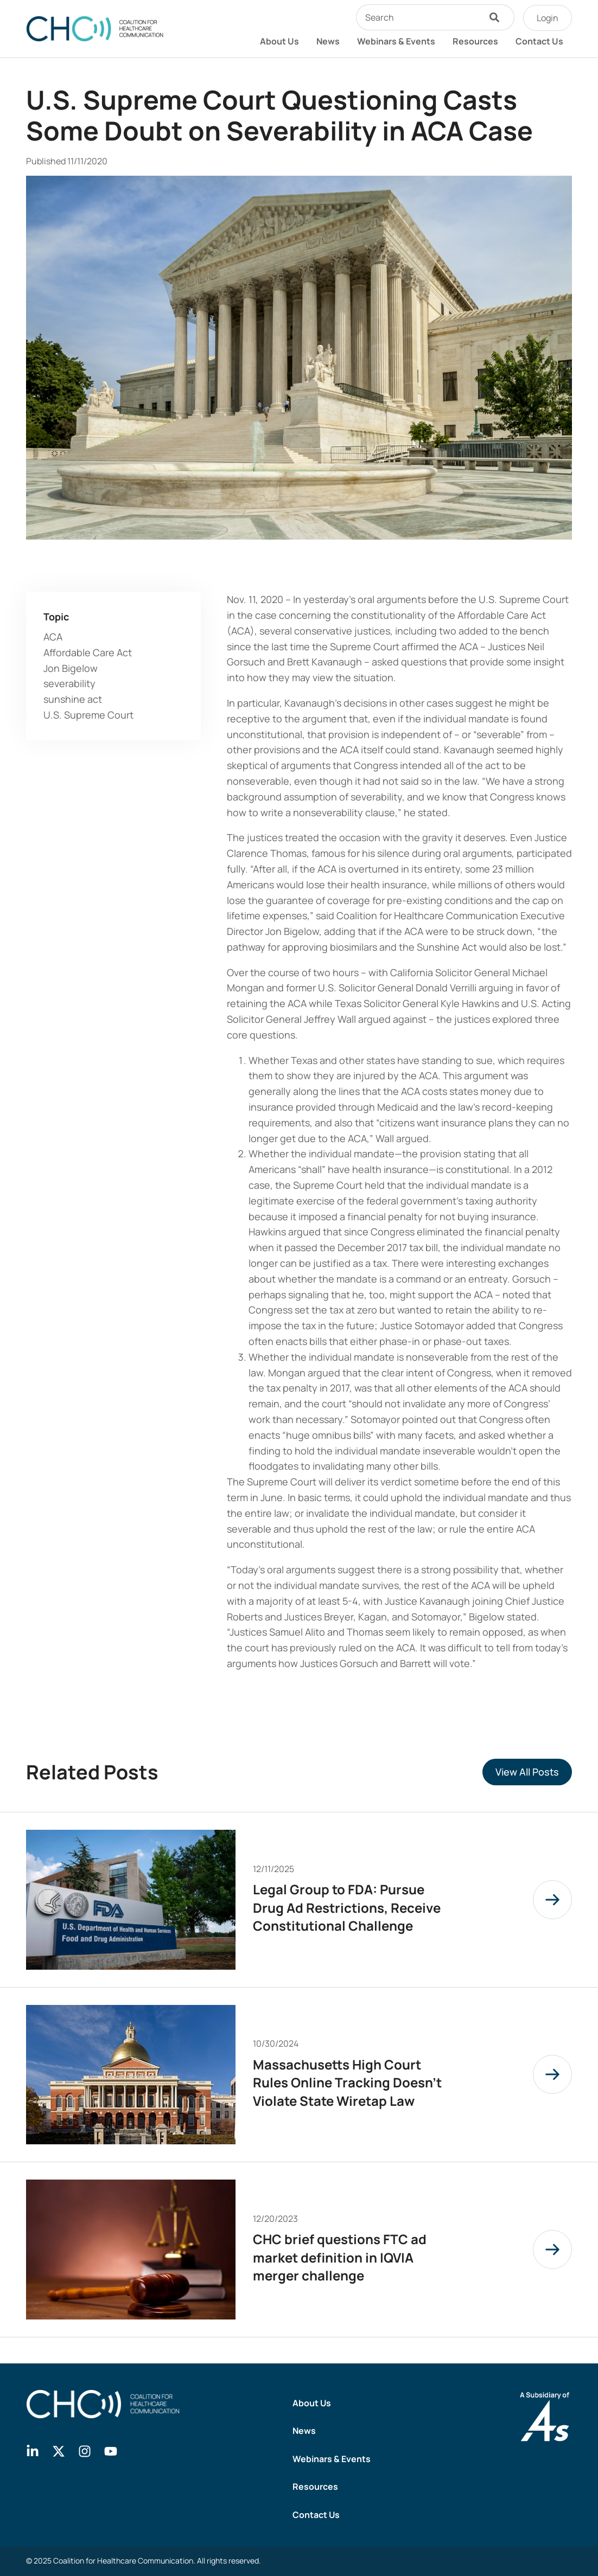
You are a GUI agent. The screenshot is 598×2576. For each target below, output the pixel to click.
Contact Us (539, 41)
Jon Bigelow (70, 668)
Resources (475, 41)
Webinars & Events (396, 41)
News (328, 41)
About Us (279, 41)
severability (69, 683)
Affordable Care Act (87, 652)
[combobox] (418, 17)
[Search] (497, 17)
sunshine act (72, 699)
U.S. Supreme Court (88, 714)
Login (547, 18)
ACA (52, 636)
